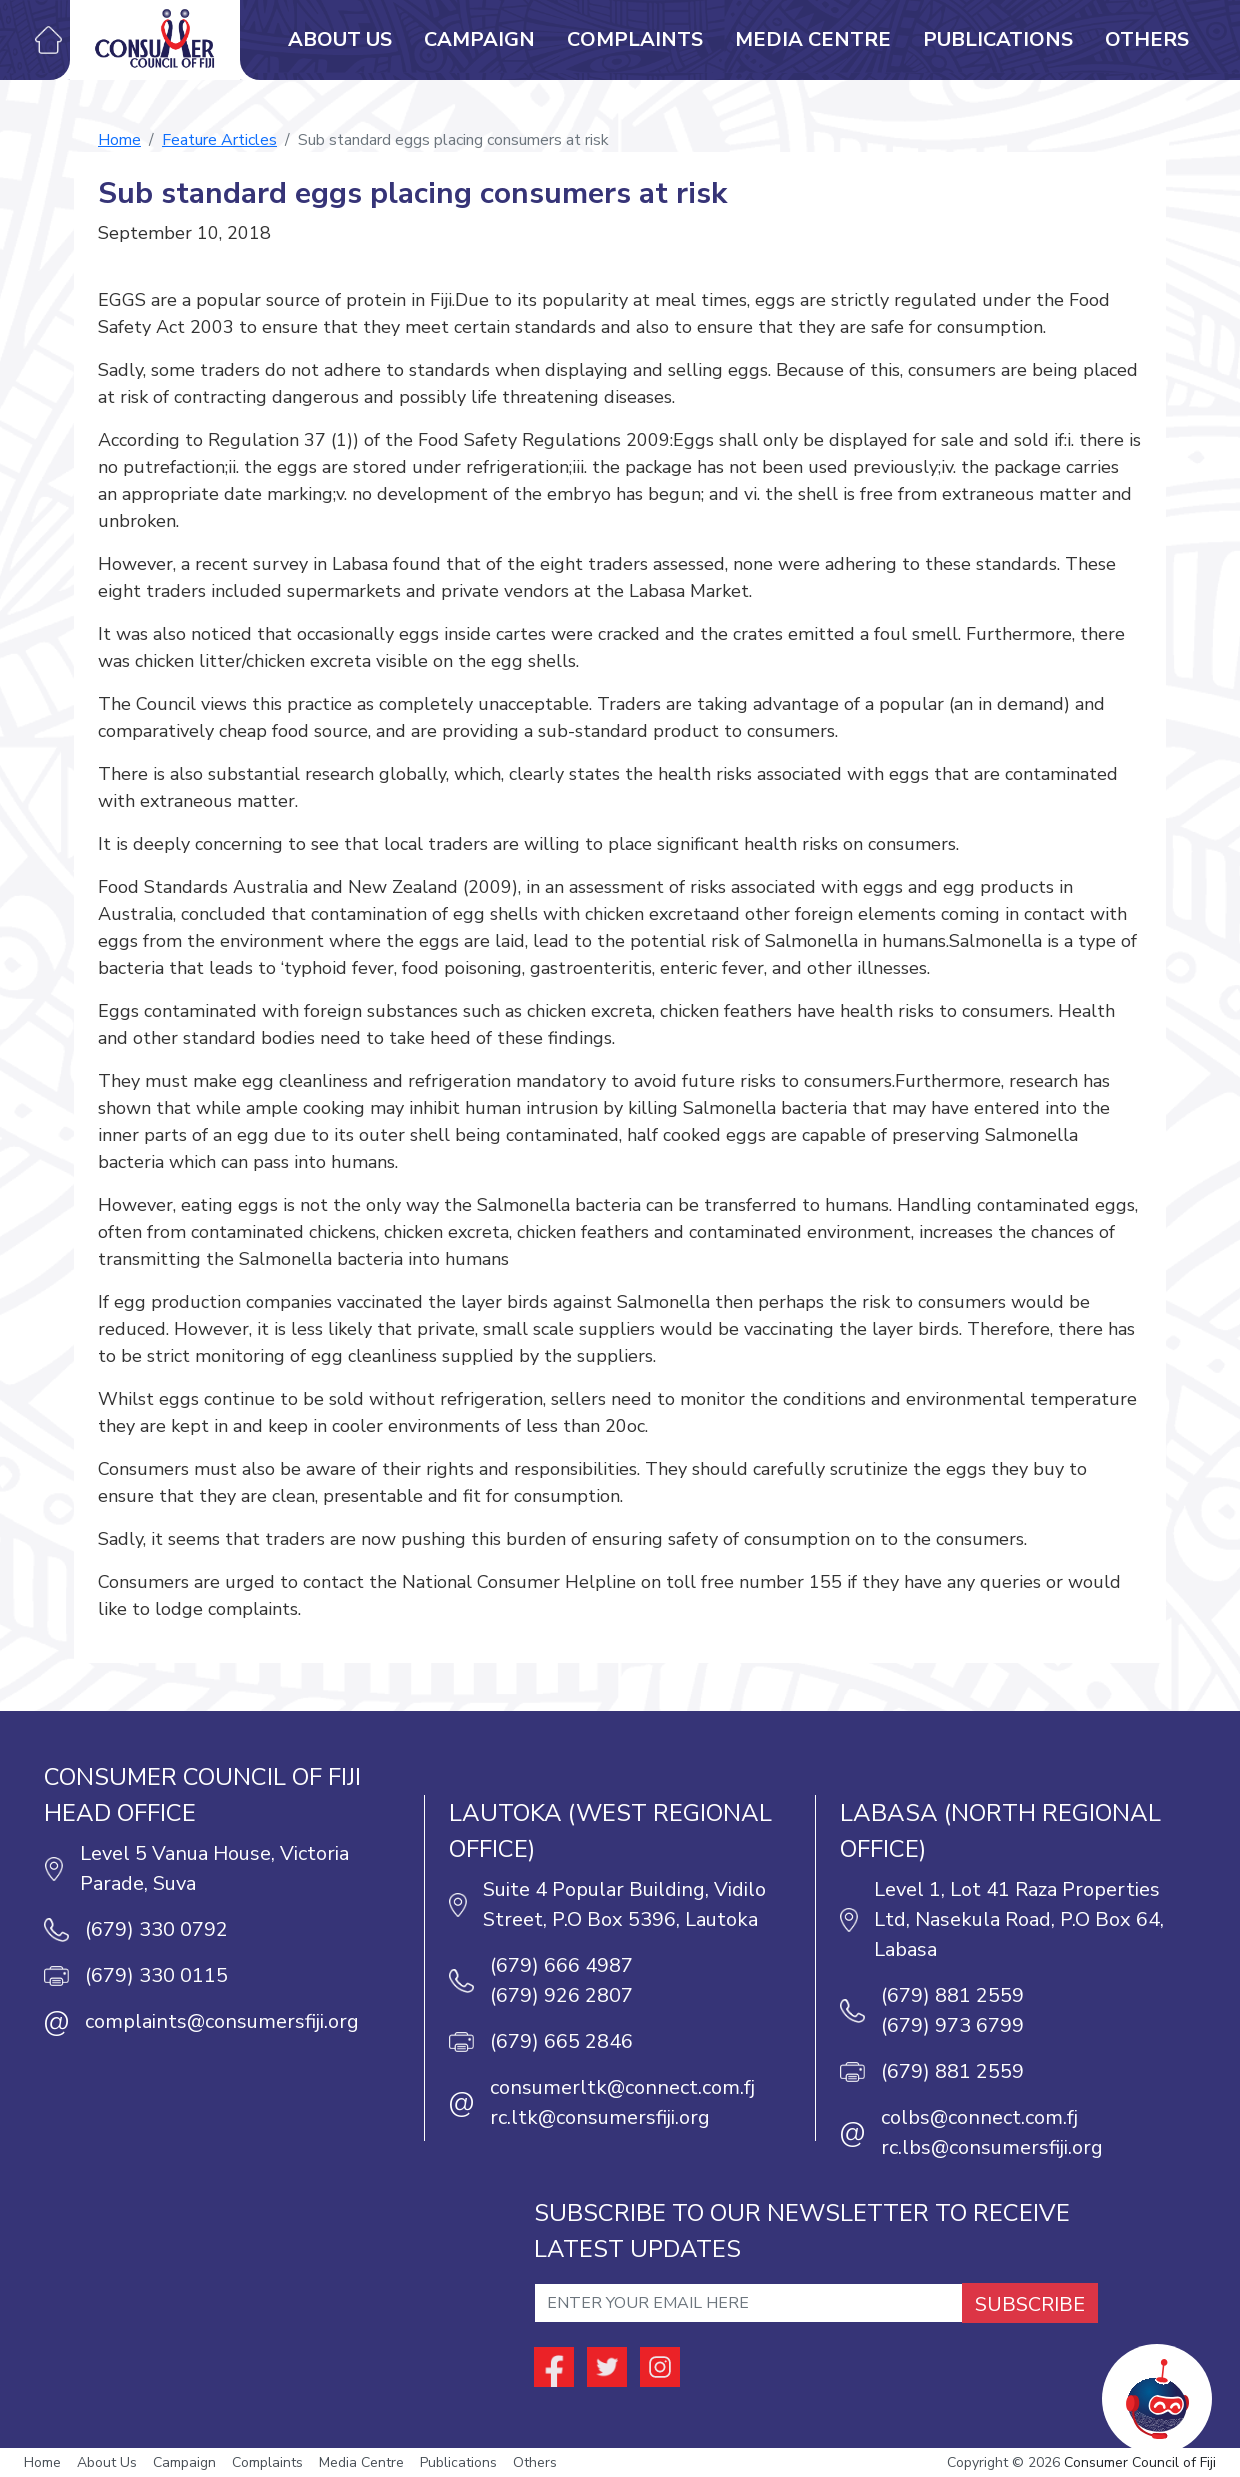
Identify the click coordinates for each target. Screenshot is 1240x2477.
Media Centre (813, 39)
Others (1147, 39)
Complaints (635, 39)
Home (119, 140)
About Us (340, 39)
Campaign (479, 39)
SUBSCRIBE (1030, 2304)
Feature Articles (219, 140)
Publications (998, 39)
